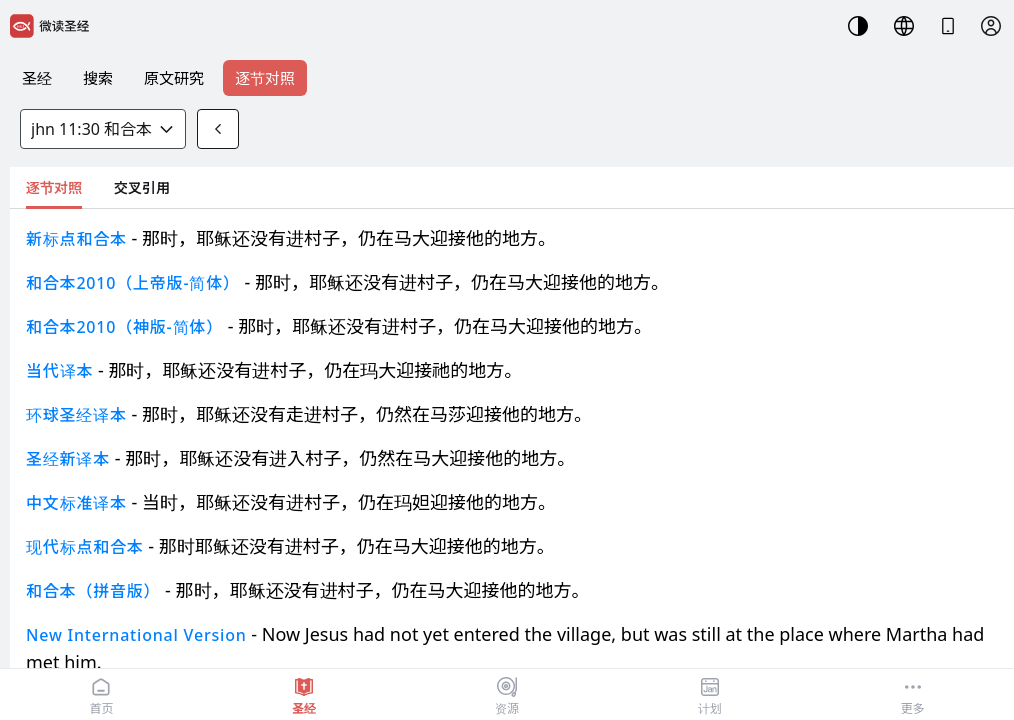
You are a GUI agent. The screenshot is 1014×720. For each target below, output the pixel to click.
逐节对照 (265, 78)
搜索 (98, 78)
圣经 (37, 78)
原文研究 (174, 78)
